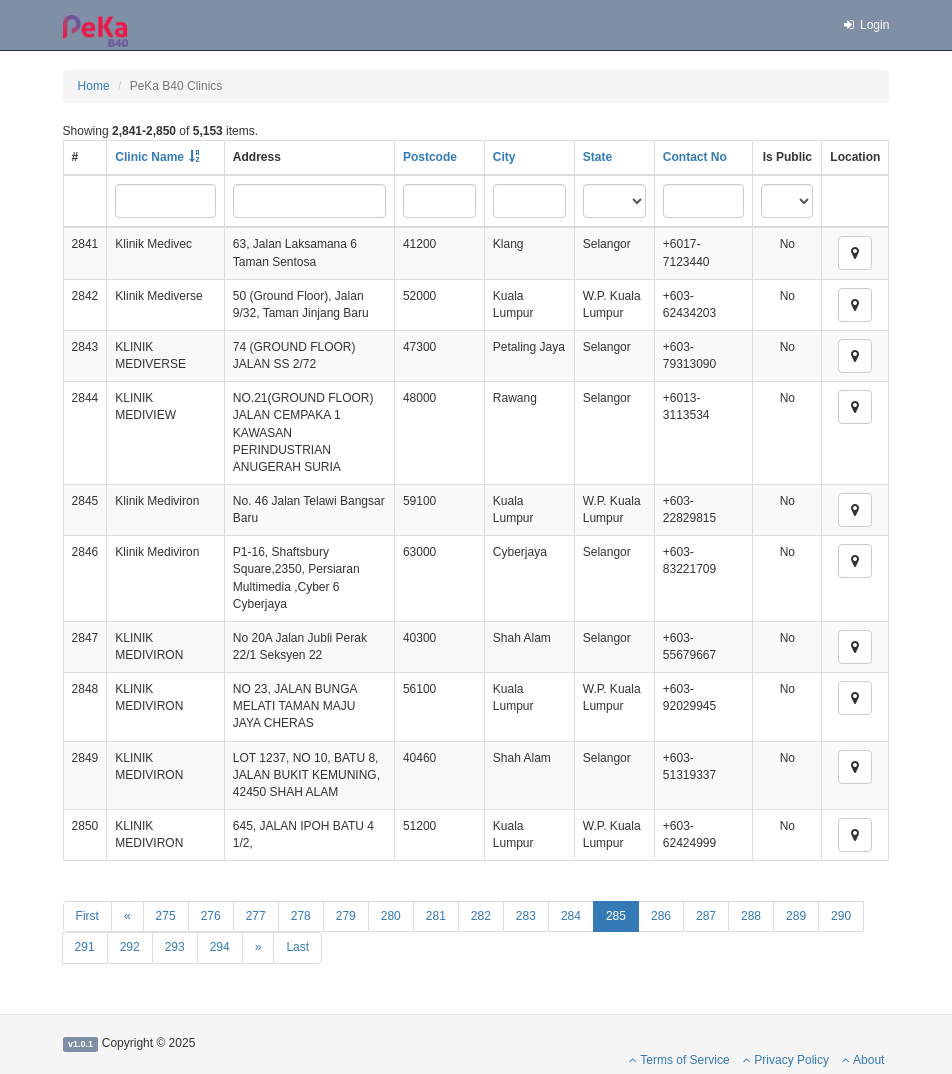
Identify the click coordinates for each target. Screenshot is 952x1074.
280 (391, 916)
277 (256, 916)
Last (297, 947)
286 (661, 916)
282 (481, 916)
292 (130, 947)
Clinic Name (149, 157)
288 (751, 916)
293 (175, 947)
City (504, 157)
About (863, 1060)
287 (706, 916)
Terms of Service (679, 1060)
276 (211, 916)
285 (616, 916)
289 (796, 916)
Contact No (695, 157)
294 (220, 947)
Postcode (430, 157)
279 (346, 916)
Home (94, 86)
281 (436, 916)
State (597, 157)
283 (526, 916)
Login (865, 25)
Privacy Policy (786, 1060)
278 (301, 916)
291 (85, 947)
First (87, 916)
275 (166, 916)
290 (841, 916)
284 (571, 916)
